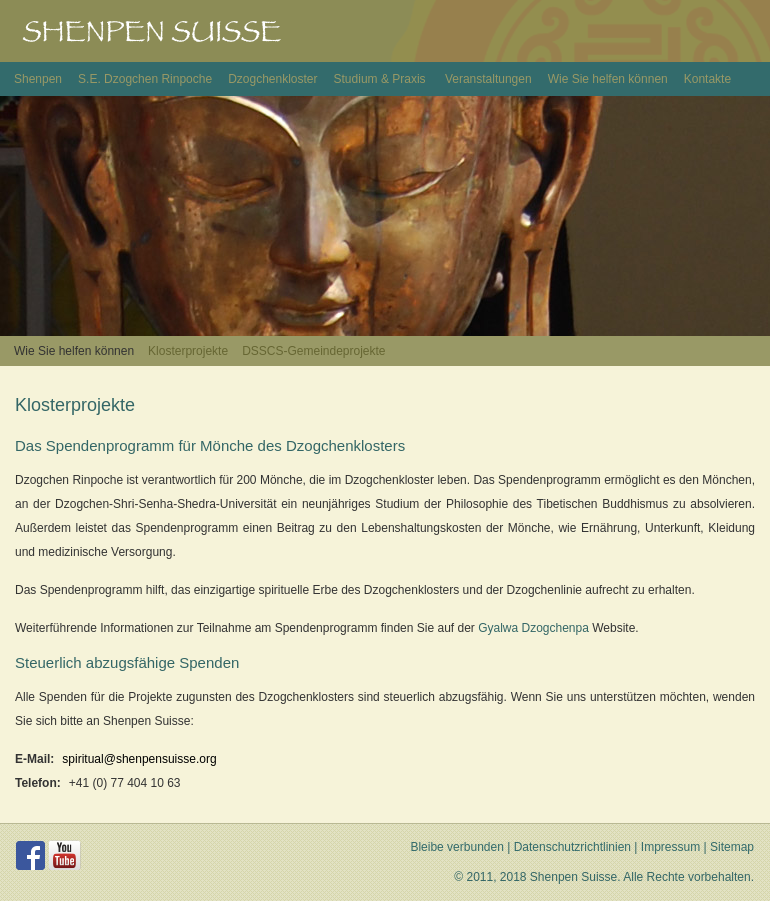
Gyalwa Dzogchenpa (533, 628)
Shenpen (38, 79)
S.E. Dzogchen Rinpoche (145, 79)
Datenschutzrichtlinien (572, 847)
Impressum (670, 847)
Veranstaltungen (488, 79)
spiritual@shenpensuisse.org (139, 759)
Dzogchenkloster (272, 79)
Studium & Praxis (381, 79)
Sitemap (732, 847)
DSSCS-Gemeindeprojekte (313, 351)
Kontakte (707, 79)
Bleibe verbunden (456, 847)
